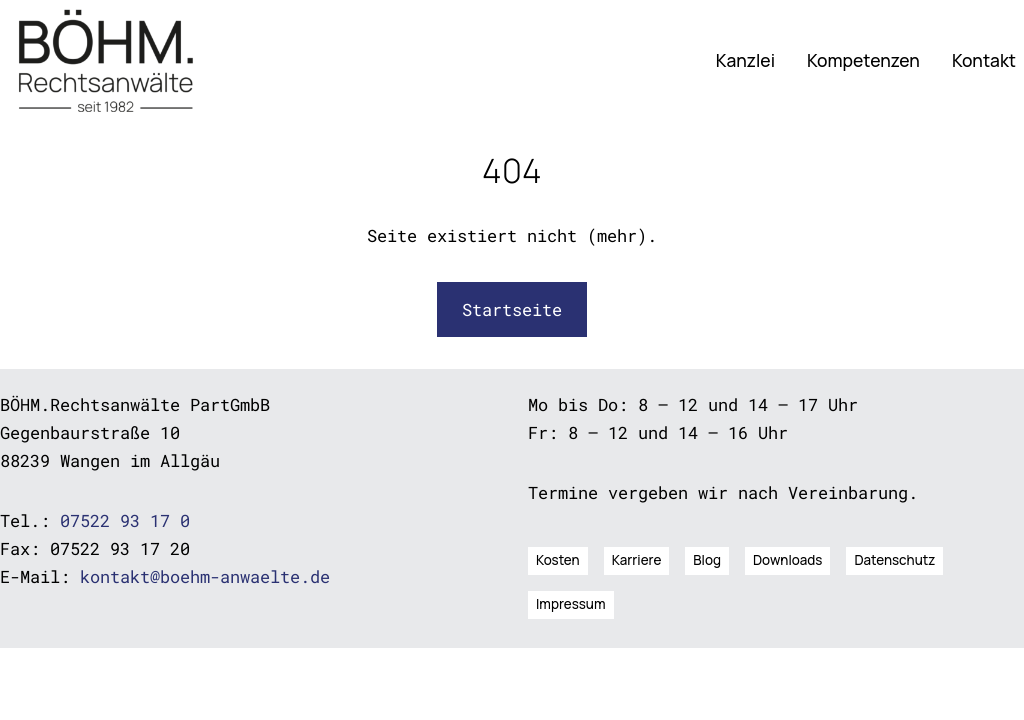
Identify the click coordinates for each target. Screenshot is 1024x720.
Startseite (512, 309)
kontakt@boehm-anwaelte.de (205, 576)
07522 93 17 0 (125, 520)
